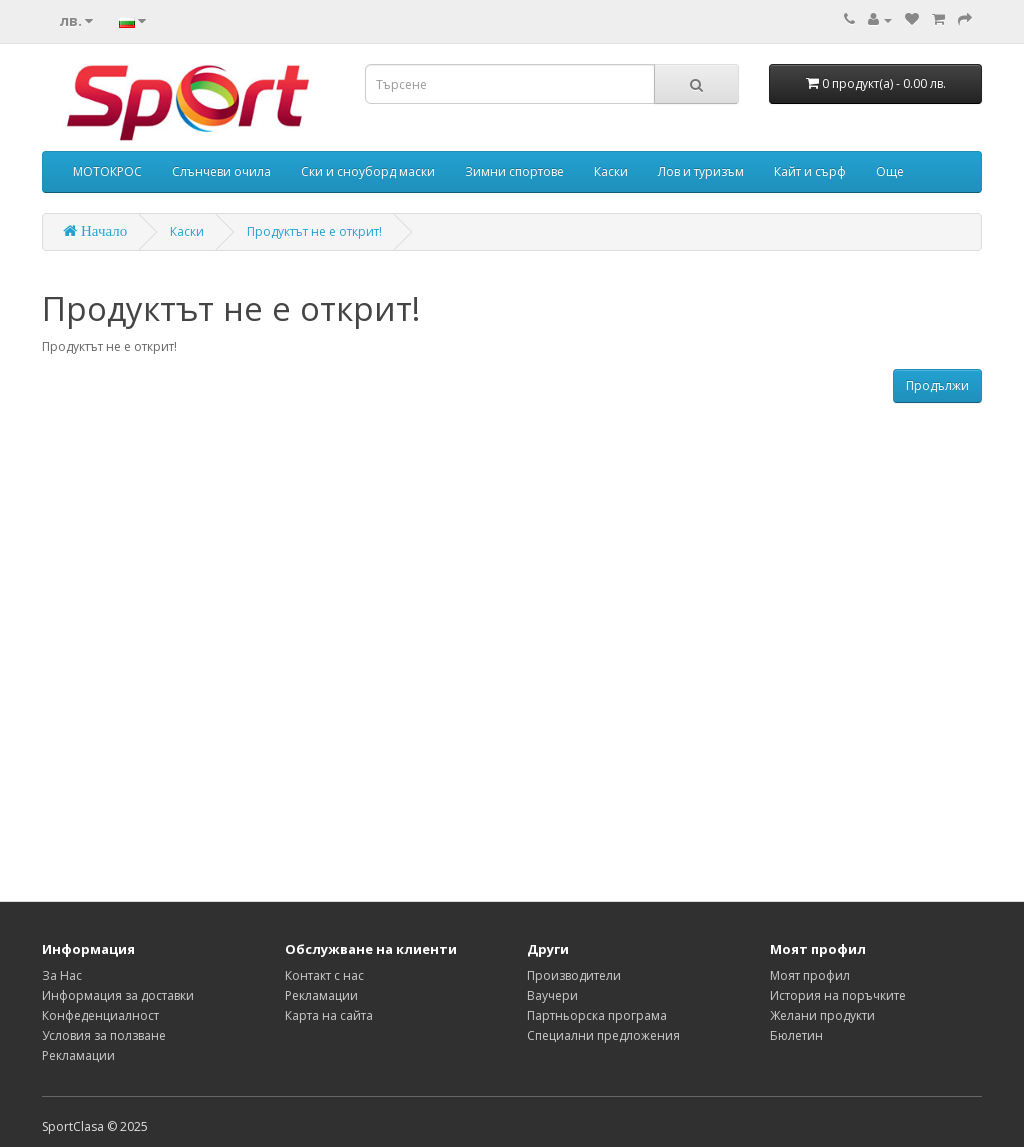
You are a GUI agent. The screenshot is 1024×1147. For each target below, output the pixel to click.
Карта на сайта (329, 1015)
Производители (574, 975)
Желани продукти (822, 1015)
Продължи (937, 385)
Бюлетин (796, 1035)
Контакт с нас (324, 975)
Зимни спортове (514, 171)
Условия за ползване (104, 1035)
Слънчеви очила (221, 171)
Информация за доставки (118, 995)
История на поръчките (838, 995)
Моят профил (810, 975)
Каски (611, 171)
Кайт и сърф (810, 171)
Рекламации (78, 1055)
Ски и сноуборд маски (368, 171)
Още (890, 171)
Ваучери (552, 995)
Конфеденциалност (100, 1015)
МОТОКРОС (107, 171)
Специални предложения (603, 1035)
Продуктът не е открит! (314, 231)
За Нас (62, 975)
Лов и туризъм (701, 171)
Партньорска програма (597, 1015)
